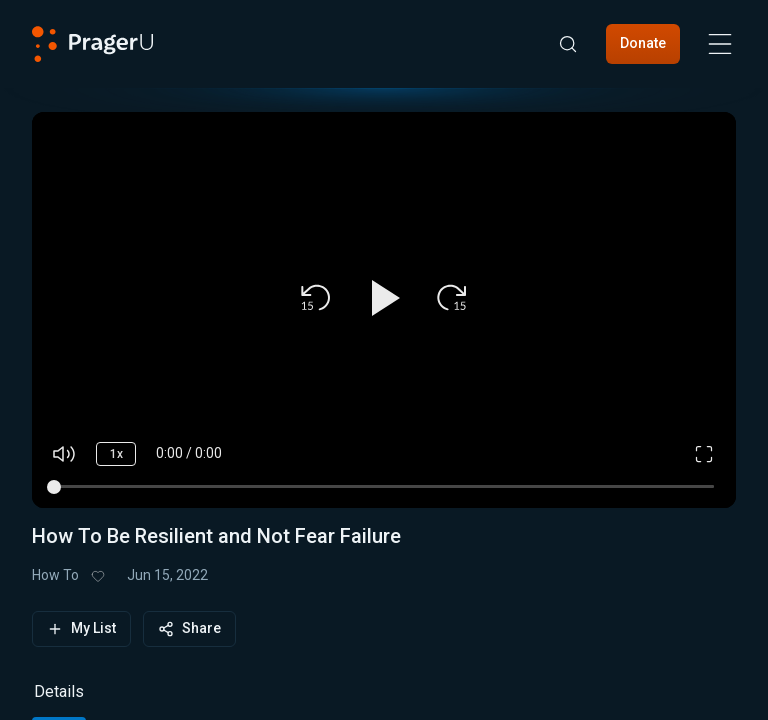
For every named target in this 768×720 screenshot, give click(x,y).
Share (189, 628)
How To (55, 575)
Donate (643, 43)
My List (81, 628)
